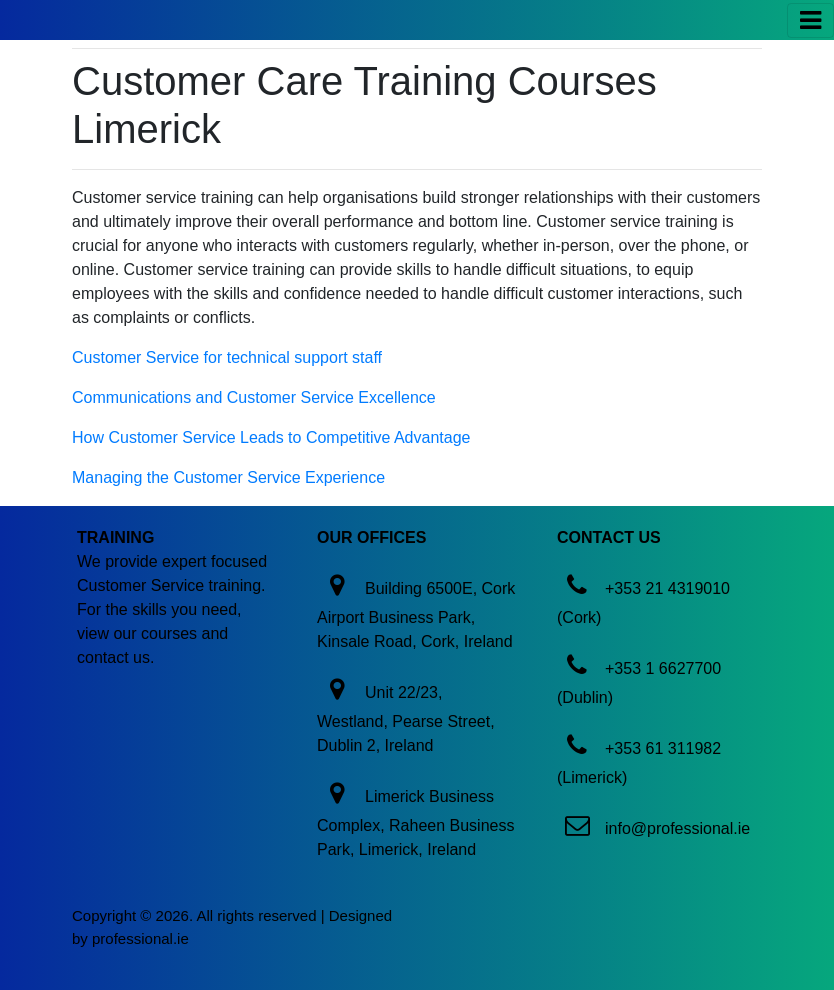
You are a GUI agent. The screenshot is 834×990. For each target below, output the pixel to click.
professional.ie (140, 938)
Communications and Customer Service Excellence (254, 397)
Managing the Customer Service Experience (228, 477)
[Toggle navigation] (810, 20)
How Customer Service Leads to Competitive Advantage (271, 437)
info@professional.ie (677, 828)
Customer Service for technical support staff (227, 357)
